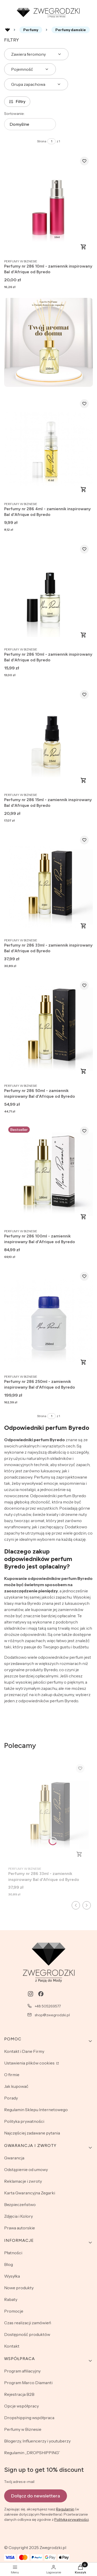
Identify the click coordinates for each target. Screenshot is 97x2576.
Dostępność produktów (27, 2334)
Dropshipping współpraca (29, 2417)
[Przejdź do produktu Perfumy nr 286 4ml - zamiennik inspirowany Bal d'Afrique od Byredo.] (48, 447)
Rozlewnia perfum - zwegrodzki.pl (7, 30)
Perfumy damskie (70, 30)
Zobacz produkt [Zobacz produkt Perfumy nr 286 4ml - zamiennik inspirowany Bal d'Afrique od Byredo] (83, 489)
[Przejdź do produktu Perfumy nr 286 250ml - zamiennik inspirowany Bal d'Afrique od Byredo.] (48, 1319)
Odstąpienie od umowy (26, 2169)
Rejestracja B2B (19, 2394)
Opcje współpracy (21, 2406)
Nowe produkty (19, 2287)
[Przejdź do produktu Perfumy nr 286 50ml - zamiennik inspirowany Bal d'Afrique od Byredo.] (48, 1029)
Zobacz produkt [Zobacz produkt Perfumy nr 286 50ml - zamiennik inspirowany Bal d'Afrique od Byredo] (83, 1071)
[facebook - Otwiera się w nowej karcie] (41, 1994)
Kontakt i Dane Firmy (24, 2051)
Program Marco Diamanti (28, 2382)
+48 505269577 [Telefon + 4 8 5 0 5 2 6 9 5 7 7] (48, 2006)
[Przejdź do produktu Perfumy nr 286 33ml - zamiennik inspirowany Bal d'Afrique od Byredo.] (48, 883)
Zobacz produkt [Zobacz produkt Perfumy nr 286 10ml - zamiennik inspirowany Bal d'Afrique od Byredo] (83, 247)
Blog (8, 2264)
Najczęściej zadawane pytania (32, 2133)
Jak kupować (16, 2086)
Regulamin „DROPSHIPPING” (32, 2452)
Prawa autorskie (19, 2227)
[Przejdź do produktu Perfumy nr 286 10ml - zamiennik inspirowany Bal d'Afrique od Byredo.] (48, 204)
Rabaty (10, 2299)
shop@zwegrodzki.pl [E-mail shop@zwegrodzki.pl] (52, 2015)
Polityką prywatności (71, 2519)
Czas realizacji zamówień (27, 2322)
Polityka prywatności (24, 2121)
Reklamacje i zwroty (23, 2181)
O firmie (11, 2074)
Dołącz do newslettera (35, 2495)
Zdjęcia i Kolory (18, 2216)
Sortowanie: (14, 113)
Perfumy (30, 30)
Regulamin (65, 2509)
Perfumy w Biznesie (22, 2429)
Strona (41, 141)
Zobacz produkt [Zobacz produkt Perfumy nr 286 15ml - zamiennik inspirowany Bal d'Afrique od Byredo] (83, 780)
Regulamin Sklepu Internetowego (36, 2109)
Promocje (13, 2311)
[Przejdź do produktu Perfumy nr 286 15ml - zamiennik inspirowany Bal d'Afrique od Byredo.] (48, 738)
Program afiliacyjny (22, 2371)
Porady (11, 2098)
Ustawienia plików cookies (29, 2063)
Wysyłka (12, 2276)
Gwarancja (14, 2157)
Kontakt (11, 2346)
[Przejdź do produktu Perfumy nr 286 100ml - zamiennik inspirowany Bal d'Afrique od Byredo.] (48, 1174)
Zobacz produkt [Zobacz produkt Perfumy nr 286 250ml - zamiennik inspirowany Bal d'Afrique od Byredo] (83, 1362)
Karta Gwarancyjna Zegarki (29, 2192)
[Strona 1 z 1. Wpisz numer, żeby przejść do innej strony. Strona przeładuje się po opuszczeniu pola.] (51, 141)
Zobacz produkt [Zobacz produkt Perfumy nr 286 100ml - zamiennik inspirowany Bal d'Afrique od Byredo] (83, 1217)
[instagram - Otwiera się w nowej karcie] (30, 1994)
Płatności (13, 2252)
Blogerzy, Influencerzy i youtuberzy (37, 2441)
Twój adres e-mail (19, 2481)
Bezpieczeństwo (20, 2204)
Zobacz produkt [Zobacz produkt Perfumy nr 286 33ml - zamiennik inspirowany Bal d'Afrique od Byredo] (83, 926)
